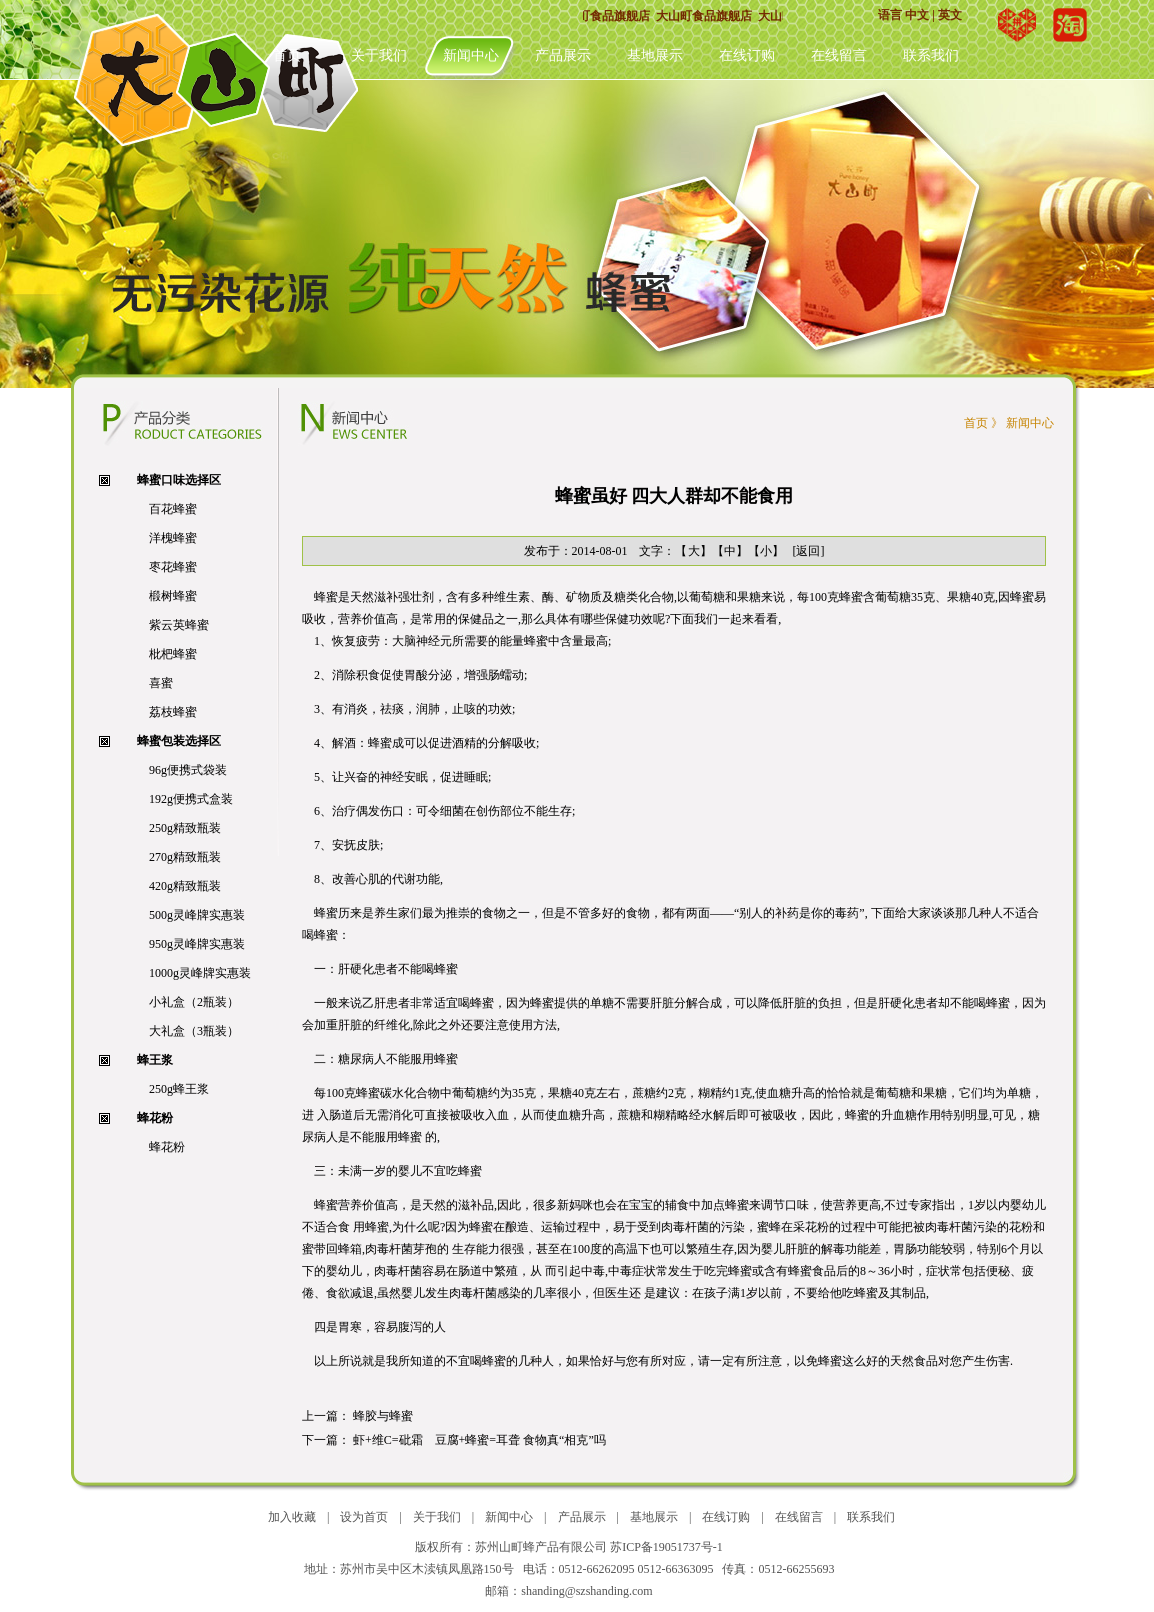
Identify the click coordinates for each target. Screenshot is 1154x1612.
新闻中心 (471, 55)
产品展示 (563, 55)
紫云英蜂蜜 (179, 625)
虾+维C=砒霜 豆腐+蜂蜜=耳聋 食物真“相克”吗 (479, 1440)
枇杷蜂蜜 (173, 654)
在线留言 (839, 55)
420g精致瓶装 (185, 886)
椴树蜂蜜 (173, 596)
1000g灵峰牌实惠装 (200, 973)
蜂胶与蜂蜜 (384, 1416)
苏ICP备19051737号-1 (666, 1547)
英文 (950, 15)
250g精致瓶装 (185, 828)
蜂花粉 (167, 1147)
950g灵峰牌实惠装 (197, 944)
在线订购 (747, 55)
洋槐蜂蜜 (173, 538)
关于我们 (379, 55)
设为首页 (364, 1517)
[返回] (809, 551)
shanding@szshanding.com (586, 1591)
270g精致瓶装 (185, 857)
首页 (287, 55)
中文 (917, 15)
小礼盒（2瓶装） (194, 1002)
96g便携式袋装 (188, 770)
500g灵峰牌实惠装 (197, 915)
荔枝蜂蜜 (173, 712)
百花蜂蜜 (173, 509)
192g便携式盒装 (191, 799)
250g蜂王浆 (179, 1089)
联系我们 (931, 55)
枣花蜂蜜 (173, 567)
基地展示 (655, 55)
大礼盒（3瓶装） (194, 1031)
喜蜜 (161, 683)
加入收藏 (292, 1517)
